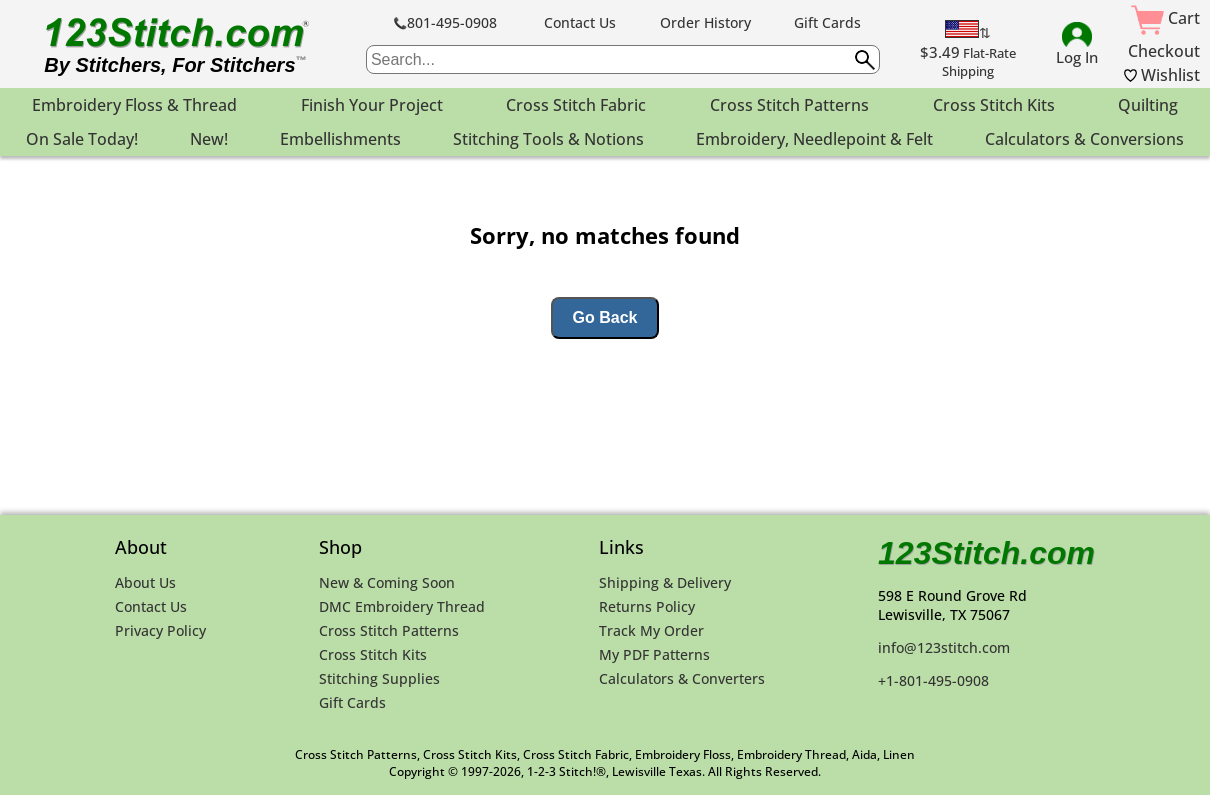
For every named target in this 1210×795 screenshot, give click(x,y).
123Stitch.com (986, 553)
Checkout (1164, 51)
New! (209, 139)
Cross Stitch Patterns (789, 105)
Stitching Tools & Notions (548, 139)
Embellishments (340, 139)
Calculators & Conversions (1084, 139)
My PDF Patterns (654, 654)
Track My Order (651, 630)
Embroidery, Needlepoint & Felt (814, 139)
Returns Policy (647, 606)
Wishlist (1162, 75)
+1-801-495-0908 (933, 680)
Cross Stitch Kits (994, 105)
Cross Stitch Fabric (576, 105)
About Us (145, 582)
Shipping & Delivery (665, 582)
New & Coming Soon (387, 582)
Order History (705, 22)
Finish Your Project (372, 105)
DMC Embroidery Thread (402, 606)
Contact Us (580, 22)
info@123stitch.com (944, 647)
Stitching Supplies (379, 678)
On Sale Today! (82, 139)
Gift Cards (827, 22)
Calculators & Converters (682, 678)
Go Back (605, 317)
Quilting (1148, 105)
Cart (1165, 18)
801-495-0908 (445, 22)
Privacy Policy (160, 630)
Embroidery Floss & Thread (134, 105)
